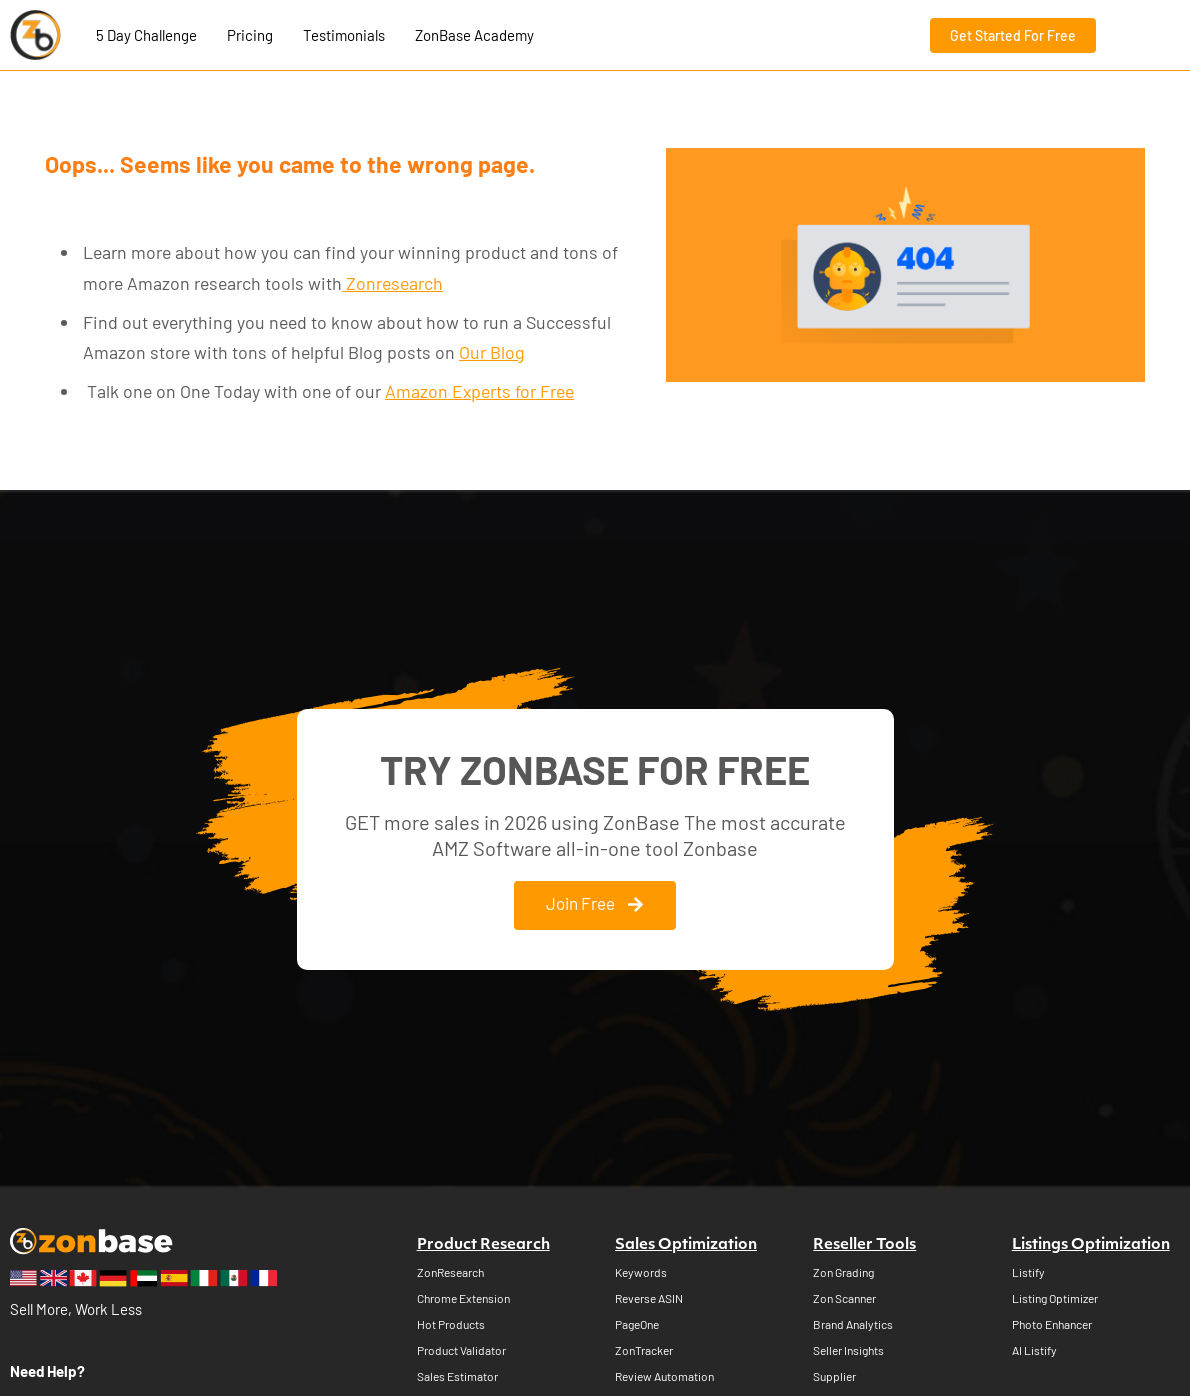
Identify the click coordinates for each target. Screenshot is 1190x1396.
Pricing (250, 35)
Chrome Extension (463, 1299)
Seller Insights (848, 1351)
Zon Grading (843, 1273)
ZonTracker (644, 1351)
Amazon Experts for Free (479, 391)
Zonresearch (392, 283)
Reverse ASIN (649, 1299)
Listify (1028, 1273)
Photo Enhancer (1052, 1325)
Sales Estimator (457, 1377)
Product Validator (461, 1351)
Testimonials (344, 35)
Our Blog (492, 352)
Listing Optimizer (1055, 1299)
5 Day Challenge (146, 35)
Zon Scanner (844, 1299)
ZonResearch (450, 1273)
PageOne (637, 1325)
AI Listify (1034, 1351)
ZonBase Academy (474, 35)
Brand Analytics (853, 1325)
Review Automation (664, 1377)
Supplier (834, 1377)
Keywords (641, 1273)
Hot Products (451, 1325)
